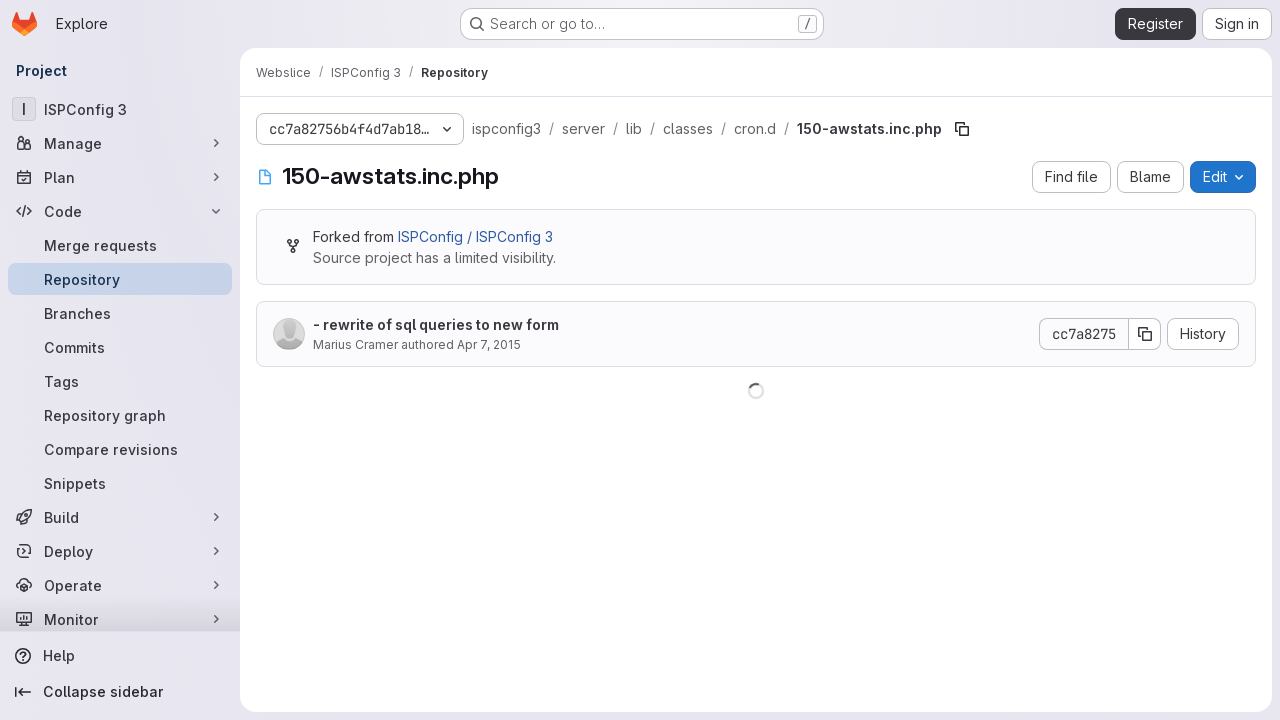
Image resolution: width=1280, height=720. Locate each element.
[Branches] (120, 313)
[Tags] (120, 381)
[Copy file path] (962, 129)
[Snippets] (120, 483)
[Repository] (120, 279)
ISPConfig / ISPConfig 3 (475, 236)
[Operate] (120, 585)
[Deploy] (120, 551)
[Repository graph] (120, 415)
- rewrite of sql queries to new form (436, 324)
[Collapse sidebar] (120, 692)
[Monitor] (120, 619)
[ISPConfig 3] (120, 109)
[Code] (120, 211)
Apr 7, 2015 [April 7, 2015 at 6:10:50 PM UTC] (489, 344)
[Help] (120, 656)
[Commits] (120, 347)
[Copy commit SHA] (1145, 334)
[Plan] (120, 177)
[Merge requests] (120, 245)
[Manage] (120, 143)
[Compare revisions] (120, 449)
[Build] (120, 517)
